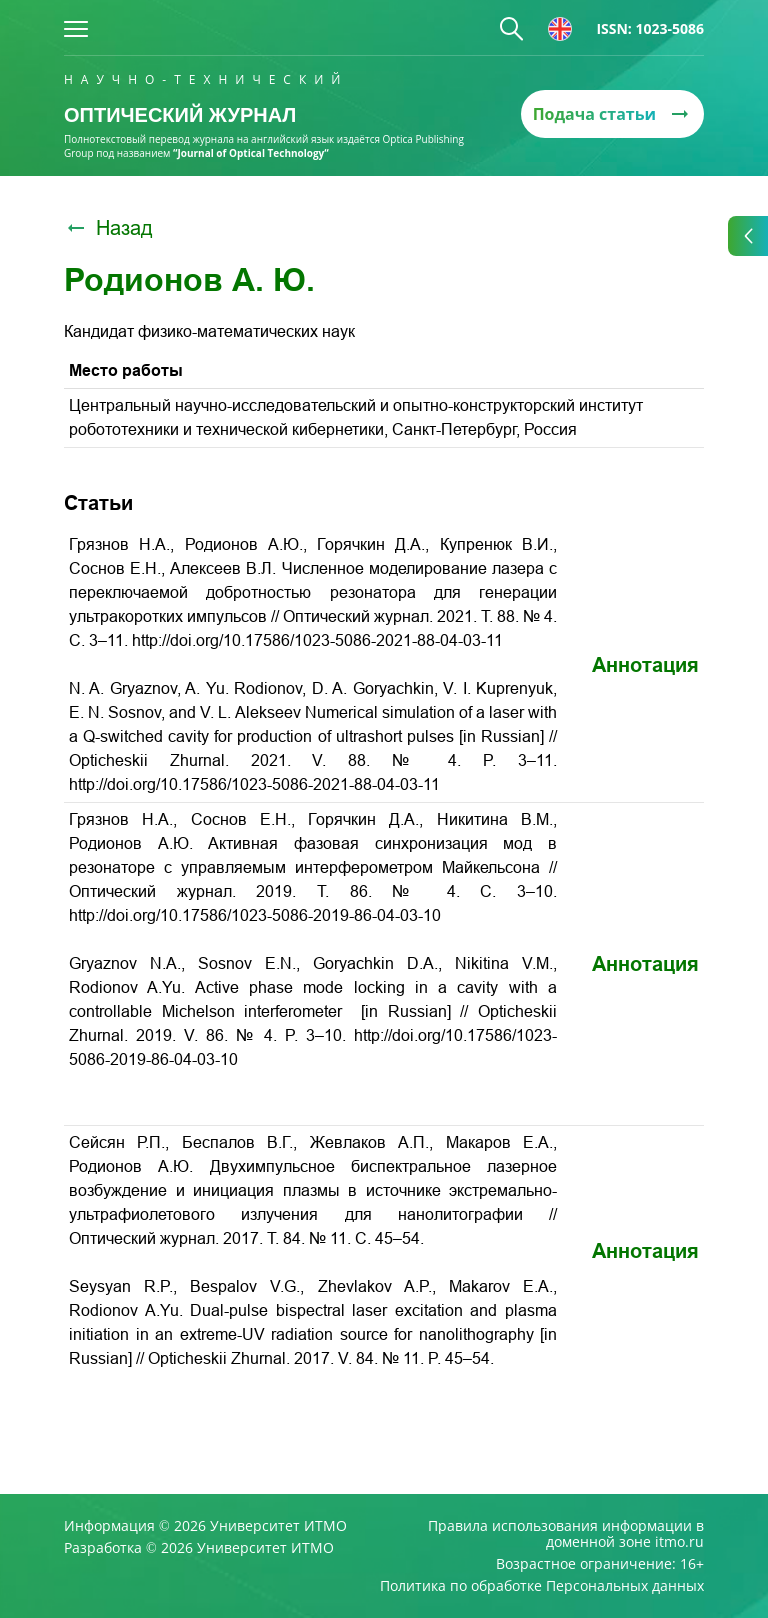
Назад (108, 228)
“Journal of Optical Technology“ (251, 153)
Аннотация (645, 665)
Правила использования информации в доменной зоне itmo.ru (566, 1534)
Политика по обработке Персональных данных (542, 1586)
